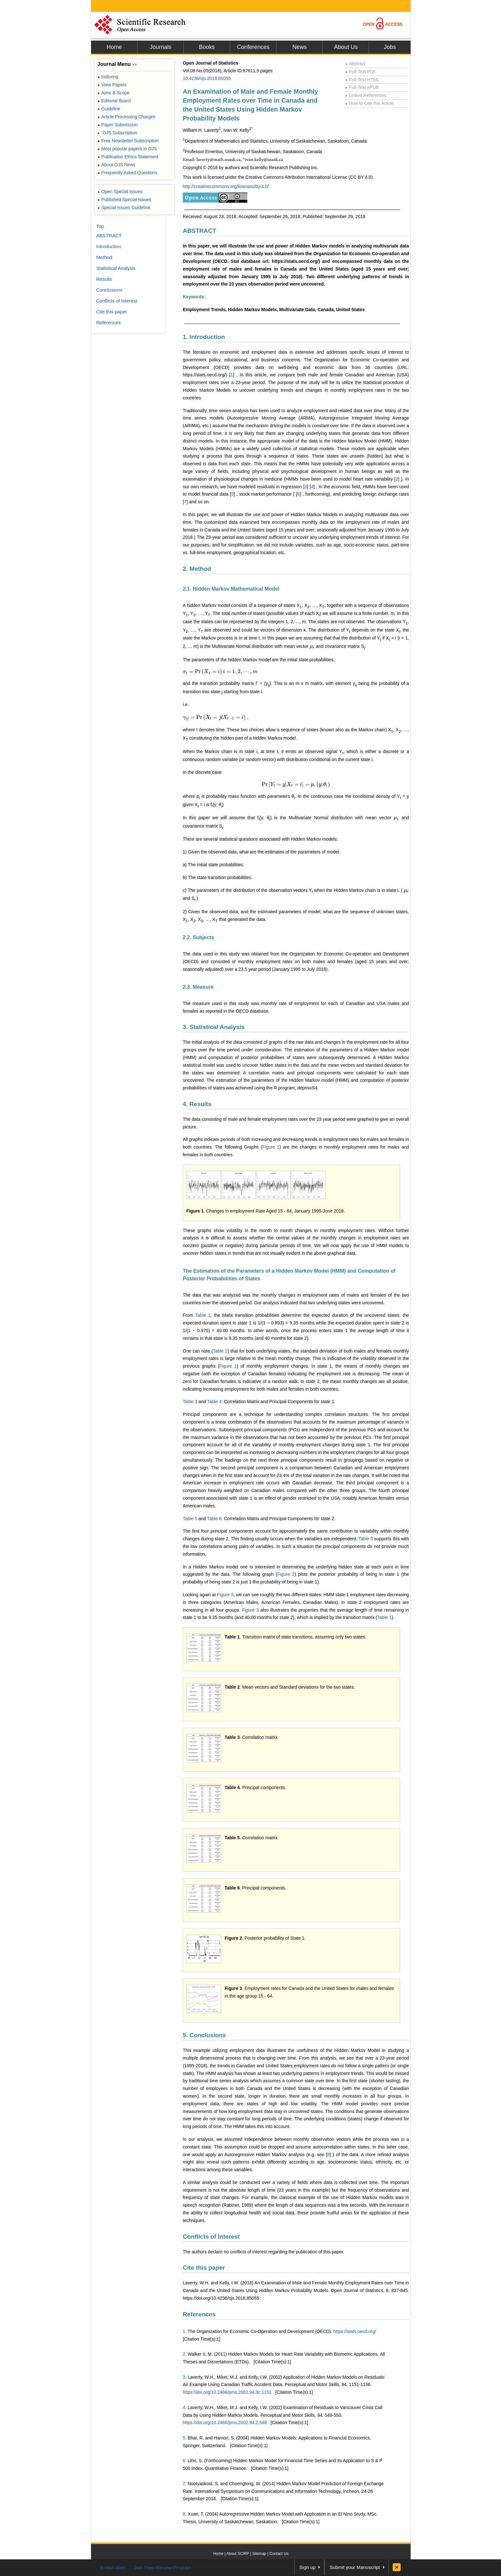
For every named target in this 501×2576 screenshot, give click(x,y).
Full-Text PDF (360, 71)
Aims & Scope (113, 92)
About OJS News (116, 164)
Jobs (390, 47)
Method (104, 257)
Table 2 (220, 1351)
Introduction (108, 246)
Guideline (108, 108)
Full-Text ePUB (362, 87)
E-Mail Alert (112, 2567)
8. (185, 2514)
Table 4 (214, 1401)
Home (114, 47)
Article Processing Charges (126, 116)
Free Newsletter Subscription (128, 140)
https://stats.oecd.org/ (354, 2331)
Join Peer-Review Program (162, 2567)
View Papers (112, 84)
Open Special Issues (120, 191)
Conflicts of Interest (211, 2236)
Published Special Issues (124, 199)
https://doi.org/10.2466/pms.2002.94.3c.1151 (227, 2392)
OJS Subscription (117, 132)
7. (185, 2483)
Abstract (355, 63)
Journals (160, 47)
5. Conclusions (204, 2035)
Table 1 (203, 1315)
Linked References (365, 95)
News (299, 47)
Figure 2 (286, 1574)
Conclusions (109, 290)
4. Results (197, 1104)
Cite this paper (204, 2267)
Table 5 (190, 1518)
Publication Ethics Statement (127, 156)
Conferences (253, 47)
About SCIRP (238, 2553)
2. (185, 2354)
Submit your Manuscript (354, 2567)
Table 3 (190, 1401)
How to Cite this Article (369, 103)
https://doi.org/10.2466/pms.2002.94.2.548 (225, 2422)
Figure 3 (225, 1594)
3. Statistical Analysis (214, 1027)
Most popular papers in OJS (127, 148)
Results (104, 279)
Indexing (107, 76)
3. (185, 2377)
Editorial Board (114, 100)
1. (185, 2331)
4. (185, 2407)
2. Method (197, 568)
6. (185, 2460)
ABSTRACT (199, 230)
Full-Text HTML (362, 79)
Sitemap (259, 2553)
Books (207, 47)
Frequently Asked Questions (127, 172)
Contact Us (278, 2553)
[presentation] (312, 646)
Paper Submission (117, 124)
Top (100, 226)
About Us (346, 47)
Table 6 (214, 1518)
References (199, 2314)
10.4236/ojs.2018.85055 (207, 78)
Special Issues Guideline (123, 207)
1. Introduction (204, 337)
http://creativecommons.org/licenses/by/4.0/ (226, 186)
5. (185, 2437)
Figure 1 (271, 1147)
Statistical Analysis (115, 268)
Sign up (307, 2567)
